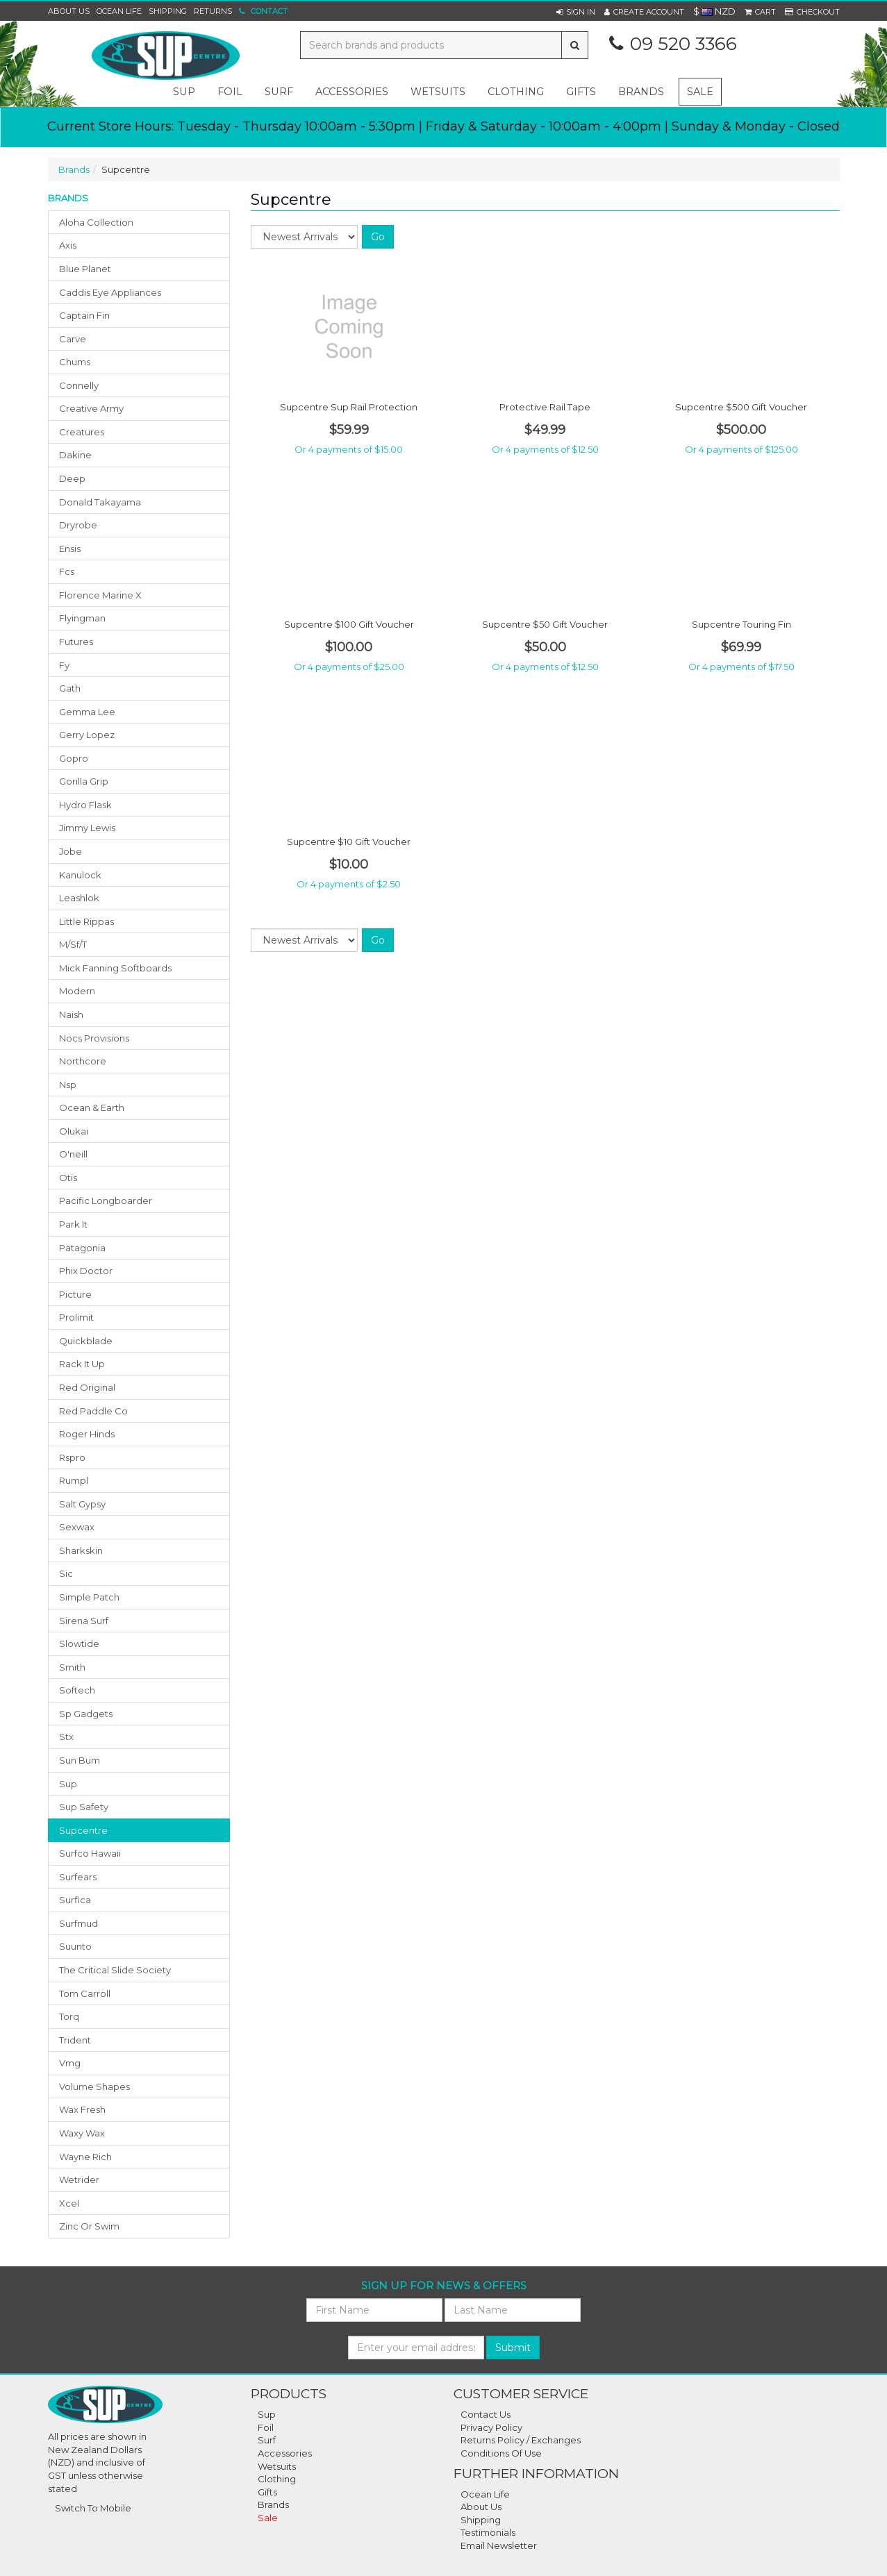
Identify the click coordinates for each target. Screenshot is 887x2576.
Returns (213, 11)
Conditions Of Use (501, 2453)
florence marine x (100, 595)
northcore (82, 1061)
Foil (266, 2427)
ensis (70, 548)
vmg (70, 2062)
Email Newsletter (499, 2545)
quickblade (86, 1340)
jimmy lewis (87, 827)
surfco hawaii (90, 1853)
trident (75, 2040)
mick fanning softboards (115, 967)
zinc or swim (89, 2226)
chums (74, 361)
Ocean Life (119, 11)
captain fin (84, 315)
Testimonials (488, 2532)
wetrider (79, 2179)
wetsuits (438, 91)
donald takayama (100, 502)
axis (67, 245)
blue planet (85, 268)
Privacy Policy (491, 2427)
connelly (79, 385)
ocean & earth (91, 1107)
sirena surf (83, 1620)
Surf (267, 2439)
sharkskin (81, 1550)
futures (76, 641)
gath (70, 688)
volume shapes (94, 2086)
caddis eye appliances (110, 292)
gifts (581, 91)
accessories (351, 91)
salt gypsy (82, 1503)
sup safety (83, 1806)
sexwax (76, 1526)
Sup (267, 2414)
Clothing (277, 2478)
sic (66, 1573)
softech (77, 1690)
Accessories (285, 2453)
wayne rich (85, 2156)
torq (69, 2016)
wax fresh (82, 2109)
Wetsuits (277, 2466)
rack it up (82, 1363)
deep (72, 478)
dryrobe (78, 524)
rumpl (73, 1480)
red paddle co (93, 1410)
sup (184, 91)
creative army (91, 408)
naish (71, 1014)
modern (77, 990)
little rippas (86, 921)
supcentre (83, 1830)
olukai (73, 1131)
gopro (73, 758)
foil (229, 91)
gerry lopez (87, 734)
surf (279, 91)
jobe (70, 851)
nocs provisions (94, 1038)
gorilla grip (83, 781)
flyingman (82, 618)
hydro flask (85, 804)
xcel (69, 2203)
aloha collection (96, 222)
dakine (75, 454)
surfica (75, 1899)
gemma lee (87, 711)
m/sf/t (73, 944)
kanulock (80, 874)
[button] (576, 12)
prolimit (76, 1317)
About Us (69, 11)
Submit (513, 2347)
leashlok (79, 897)
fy (64, 665)
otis (68, 1177)
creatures (81, 431)
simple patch (89, 1597)
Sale (700, 91)
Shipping (168, 11)
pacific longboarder (105, 1200)
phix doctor (86, 1270)
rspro (72, 1457)
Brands (641, 91)
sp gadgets (86, 1713)
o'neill (73, 1154)
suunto (75, 1946)
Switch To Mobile (93, 2508)
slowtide (79, 1643)
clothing (516, 91)
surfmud (78, 1923)
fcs (66, 571)
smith (72, 1667)
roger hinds (87, 1433)
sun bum (79, 1760)
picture (75, 1294)
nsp (67, 1084)
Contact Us (486, 2414)
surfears (78, 1876)
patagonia (82, 1247)
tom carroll (84, 1993)
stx (66, 1736)
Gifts (267, 2492)
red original (87, 1387)
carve (72, 338)
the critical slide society (115, 1969)
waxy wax (82, 2133)
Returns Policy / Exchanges (521, 2439)
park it (73, 1224)
